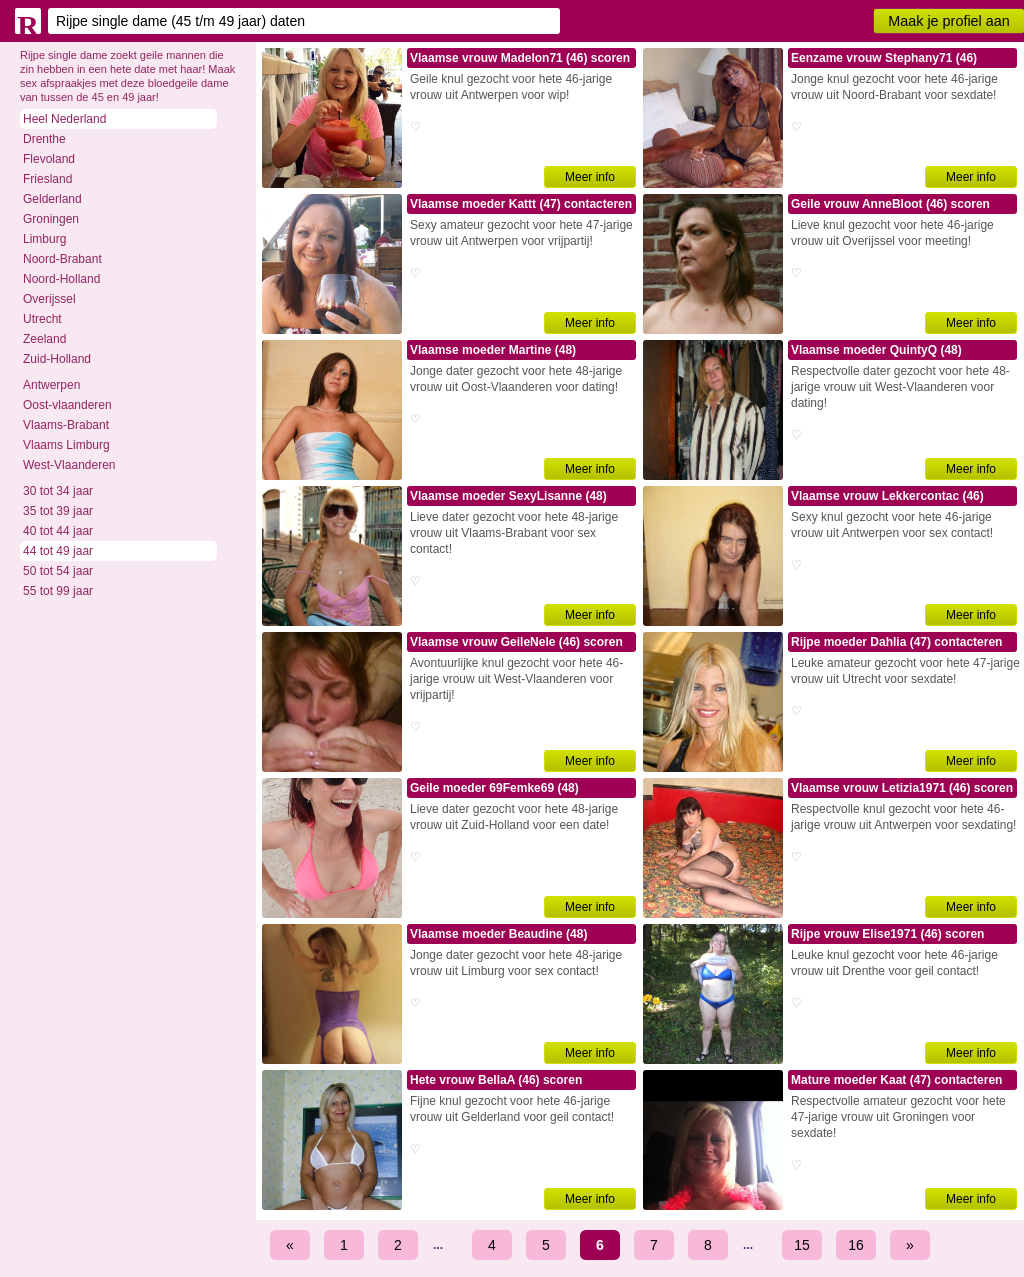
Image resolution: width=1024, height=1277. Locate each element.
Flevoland (49, 159)
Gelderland (52, 199)
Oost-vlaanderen (67, 405)
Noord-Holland (61, 279)
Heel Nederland (64, 119)
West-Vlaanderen (69, 465)
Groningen (51, 219)
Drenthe (44, 139)
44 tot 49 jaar (58, 551)
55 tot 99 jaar (58, 591)
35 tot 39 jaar (58, 511)
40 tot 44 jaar (58, 531)
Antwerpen (51, 385)
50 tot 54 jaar (58, 571)
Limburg (44, 239)
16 (856, 1245)
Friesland (47, 179)
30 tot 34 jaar (58, 491)
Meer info (590, 177)
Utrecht (42, 319)
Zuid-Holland (57, 359)
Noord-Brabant (62, 259)
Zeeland (44, 339)
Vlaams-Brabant (66, 425)
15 (802, 1245)
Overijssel (49, 299)
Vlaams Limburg (66, 445)
